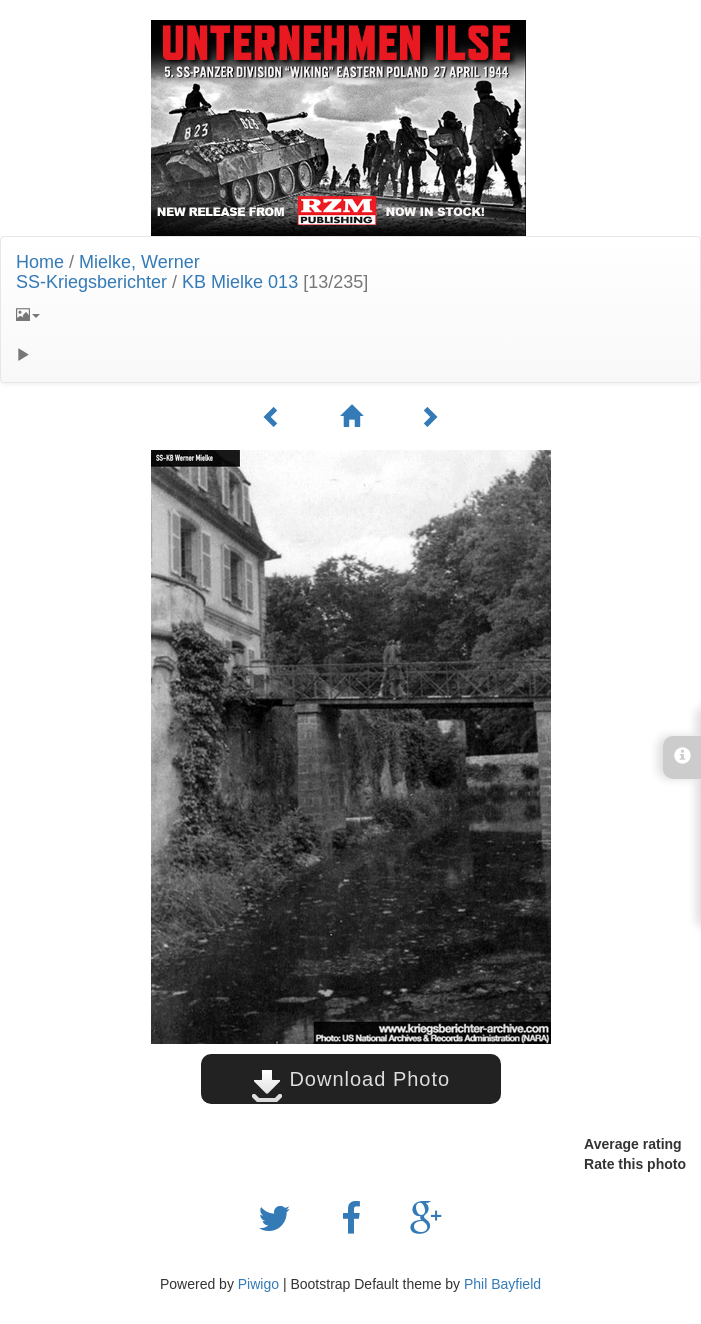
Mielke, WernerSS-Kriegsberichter (108, 272)
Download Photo (350, 1079)
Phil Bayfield (502, 1284)
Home (40, 262)
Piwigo (258, 1284)
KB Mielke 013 (240, 282)
